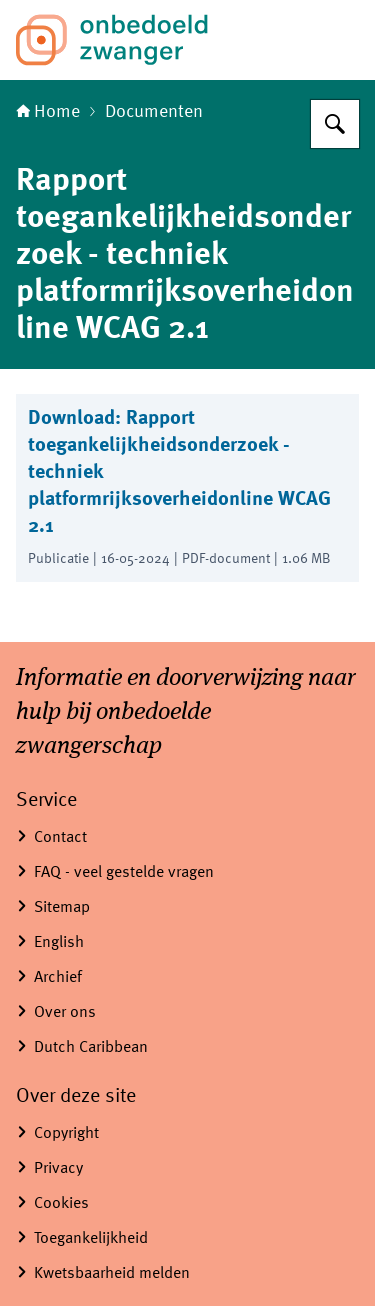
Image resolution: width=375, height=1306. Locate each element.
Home (48, 112)
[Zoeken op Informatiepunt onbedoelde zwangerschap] (335, 124)
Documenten (154, 112)
